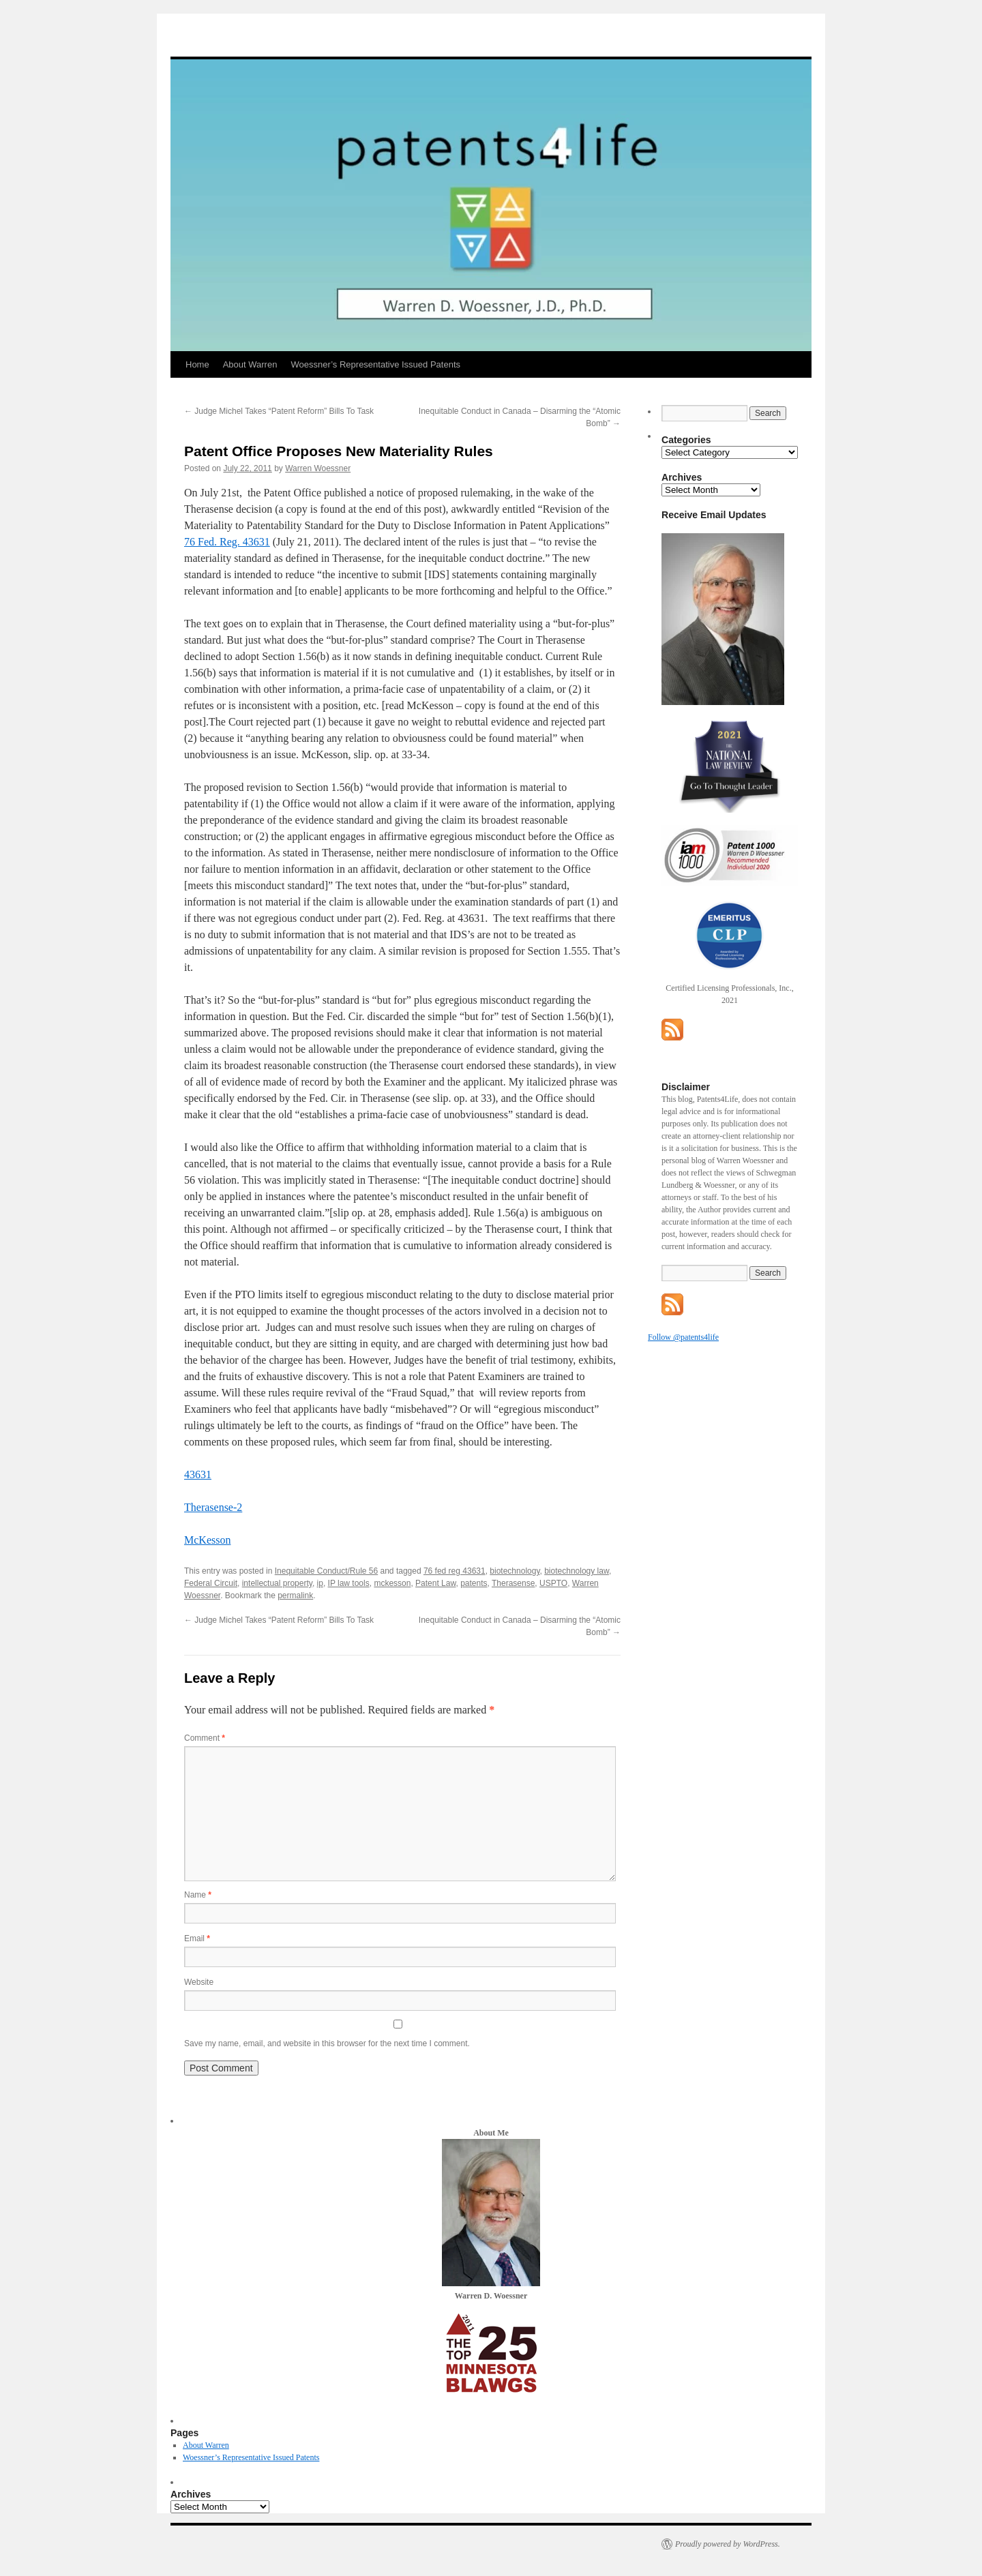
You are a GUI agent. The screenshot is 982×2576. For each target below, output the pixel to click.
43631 (197, 1474)
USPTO (553, 1583)
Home (197, 364)
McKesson (207, 1540)
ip (320, 1583)
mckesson (392, 1583)
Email (197, 1938)
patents (473, 1583)
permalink (295, 1595)
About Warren (250, 364)
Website (198, 1982)
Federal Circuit (210, 1583)
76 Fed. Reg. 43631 (227, 542)
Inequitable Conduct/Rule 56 (326, 1571)
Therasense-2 (213, 1507)
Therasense (513, 1583)
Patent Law (435, 1583)
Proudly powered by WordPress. (727, 2544)
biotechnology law (576, 1571)
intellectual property (277, 1583)
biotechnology (514, 1571)
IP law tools (349, 1583)
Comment (204, 1738)
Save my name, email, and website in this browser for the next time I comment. (327, 2043)
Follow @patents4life (683, 1337)
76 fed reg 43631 (454, 1571)
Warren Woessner (318, 468)
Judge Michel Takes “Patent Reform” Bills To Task (279, 411)
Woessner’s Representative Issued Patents (375, 364)
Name (197, 1895)
